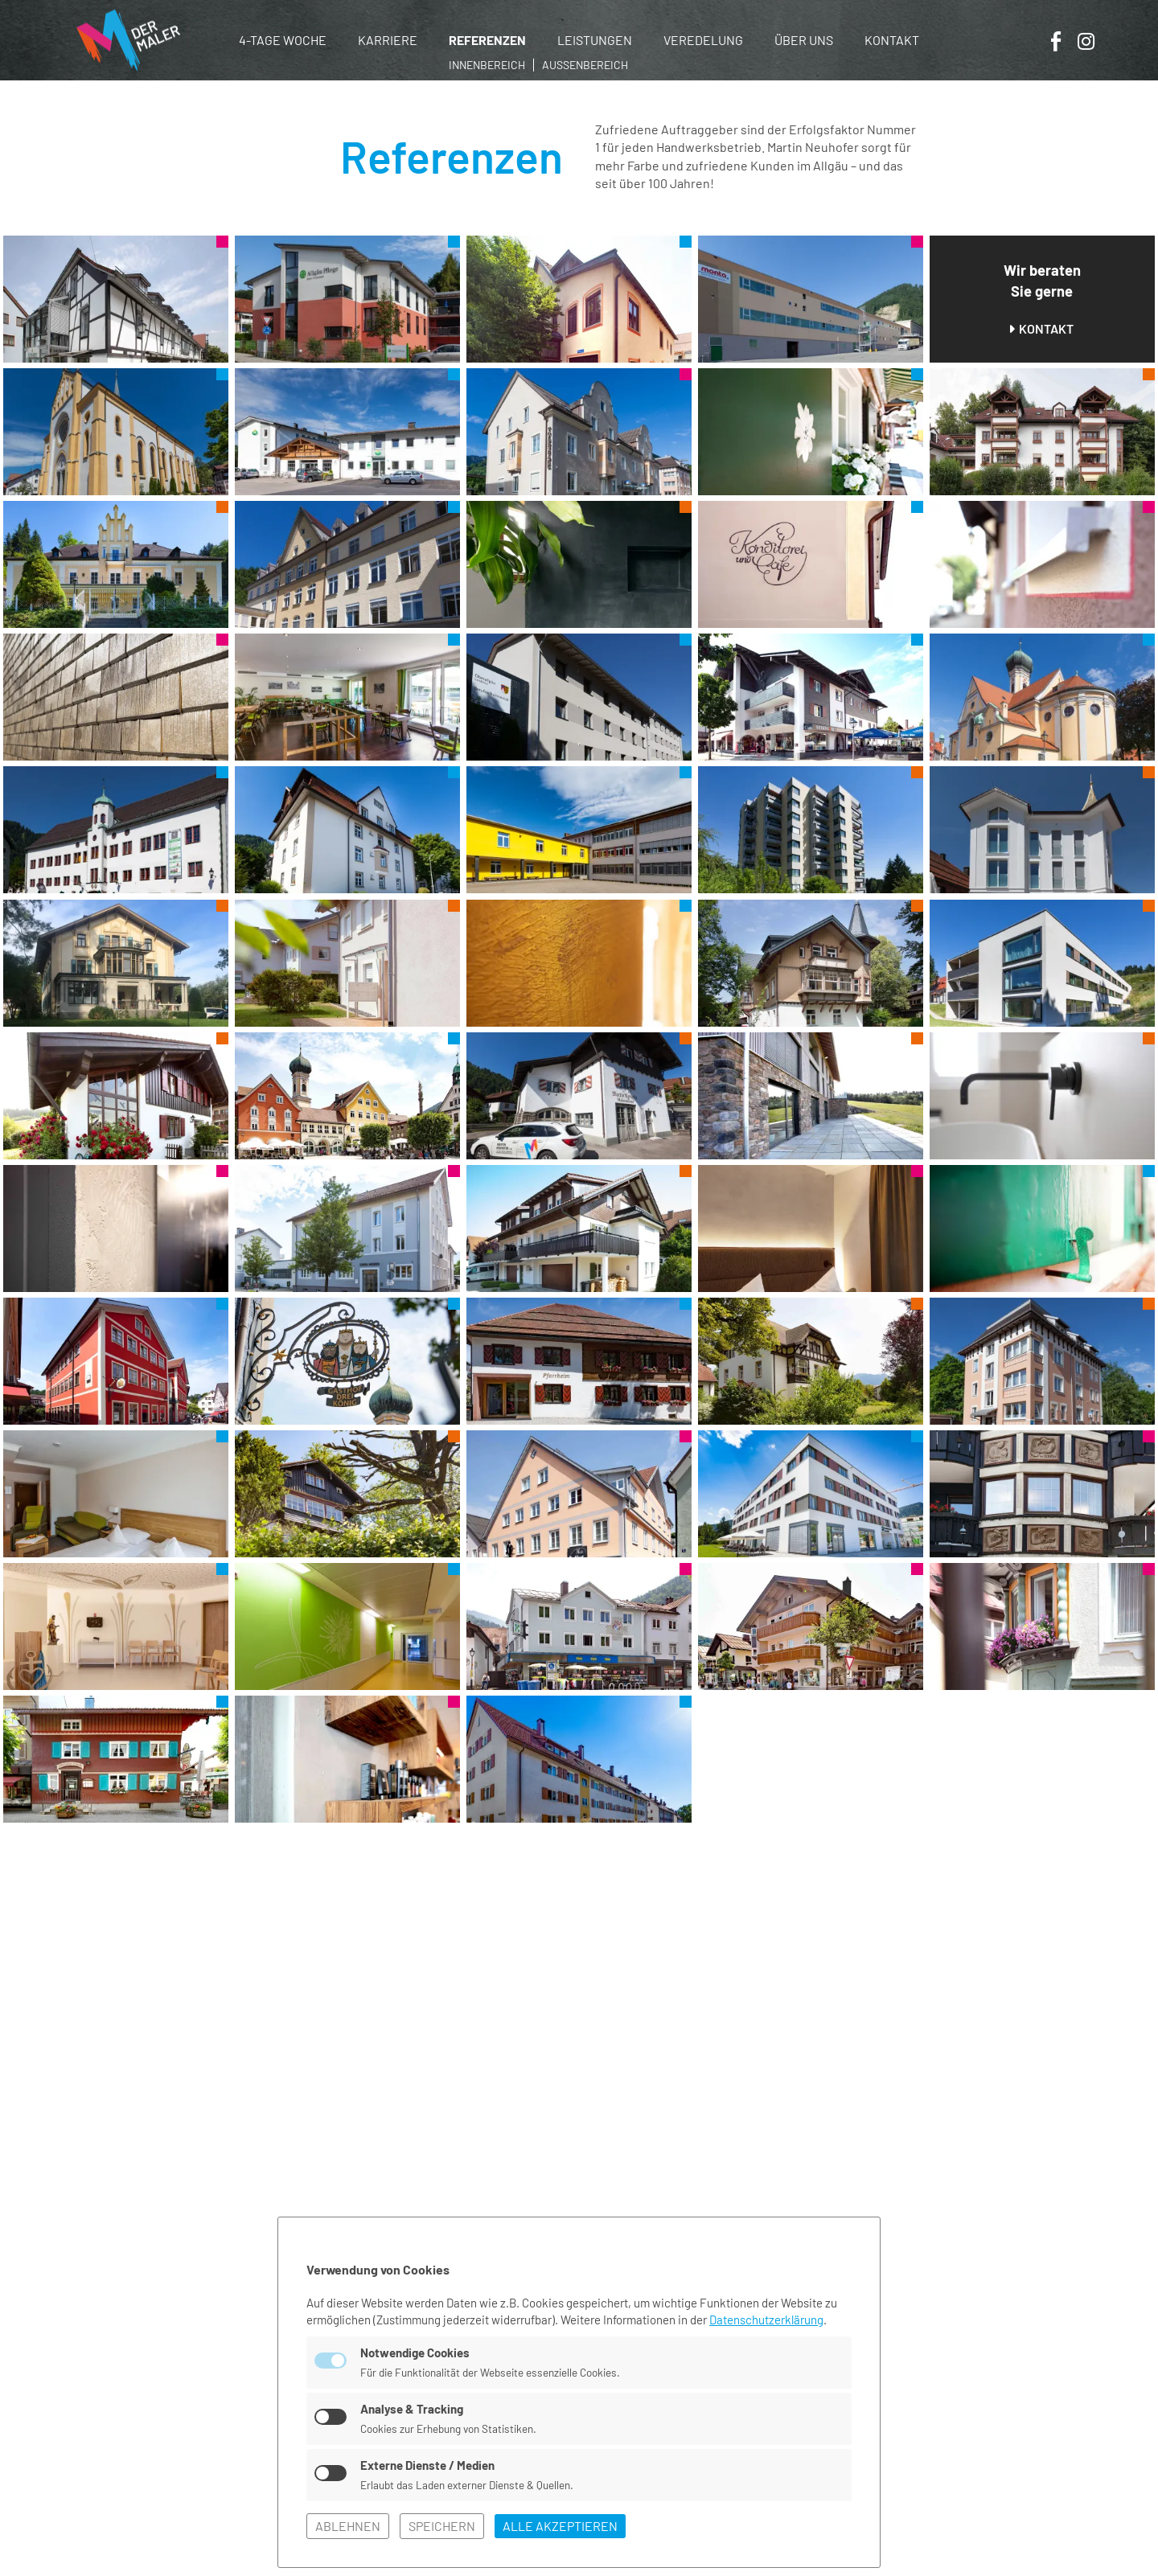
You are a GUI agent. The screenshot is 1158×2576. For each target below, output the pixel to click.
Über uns (803, 39)
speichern (442, 2525)
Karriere (387, 39)
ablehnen (347, 2525)
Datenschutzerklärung (766, 2319)
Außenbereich (585, 65)
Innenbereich (487, 65)
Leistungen (594, 39)
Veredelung (703, 39)
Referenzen (487, 39)
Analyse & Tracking (411, 2409)
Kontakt (891, 39)
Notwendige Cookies (415, 2352)
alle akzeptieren (560, 2525)
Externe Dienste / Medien (427, 2465)
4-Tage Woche (282, 39)
